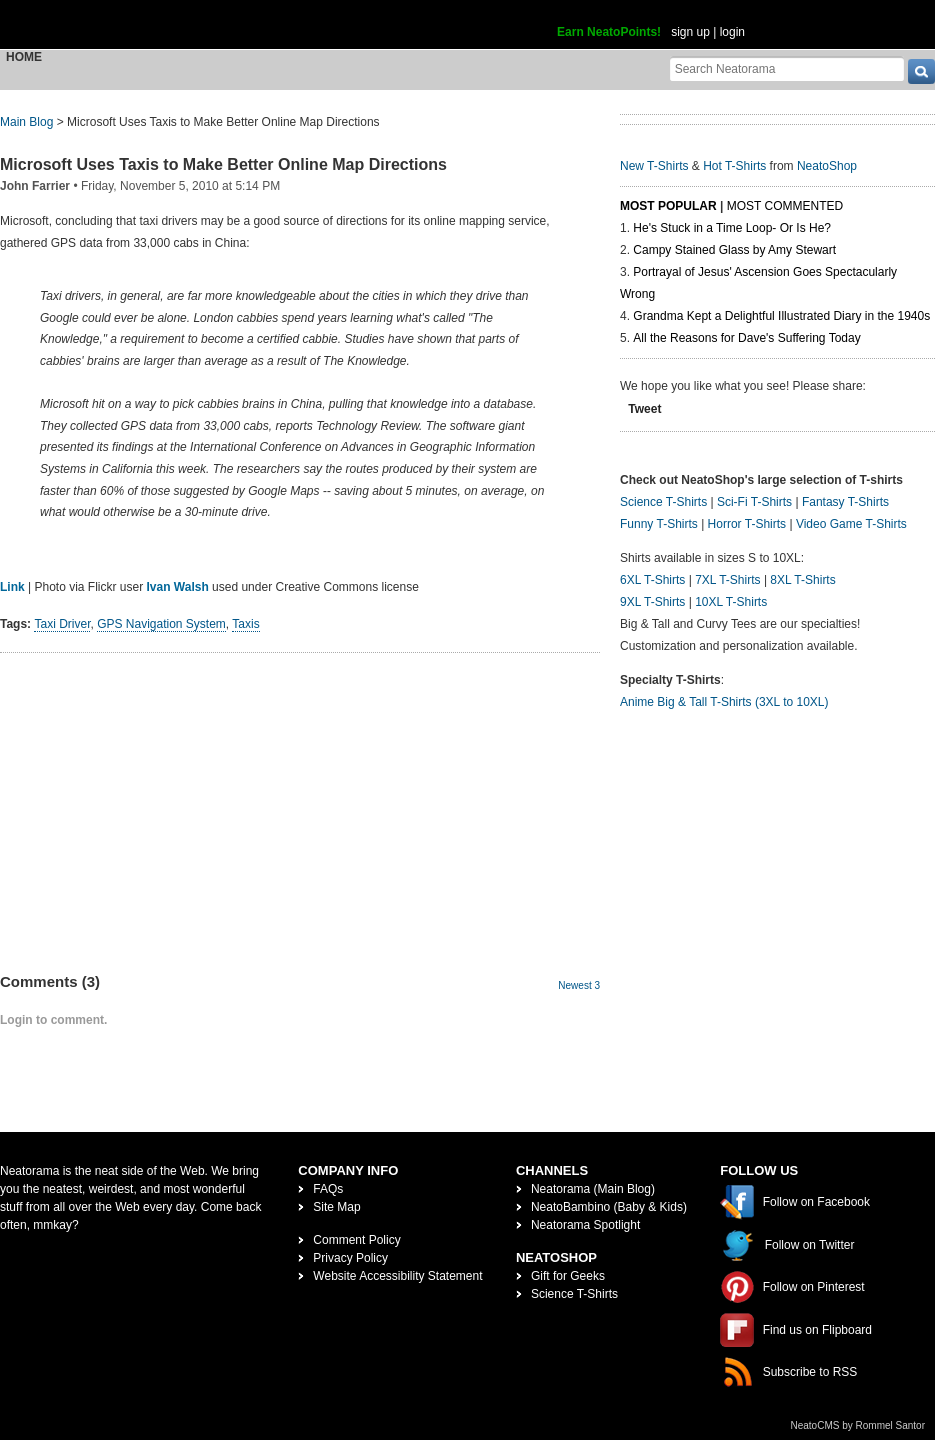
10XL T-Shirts (731, 602)
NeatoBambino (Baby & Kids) (609, 1207)
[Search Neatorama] (787, 68)
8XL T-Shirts (802, 580)
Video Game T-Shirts (851, 524)
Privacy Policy (350, 1258)
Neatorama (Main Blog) (593, 1189)
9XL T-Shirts (652, 602)
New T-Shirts (654, 166)
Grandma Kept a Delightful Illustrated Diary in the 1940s (781, 316)
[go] (921, 71)
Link (12, 587)
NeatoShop (827, 166)
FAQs (328, 1189)
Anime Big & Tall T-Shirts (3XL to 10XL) (724, 702)
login (732, 32)
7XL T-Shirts (727, 580)
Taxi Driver (62, 624)
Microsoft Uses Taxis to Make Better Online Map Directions (223, 164)
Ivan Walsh (178, 587)
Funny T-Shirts (659, 524)
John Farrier (35, 186)
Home (24, 57)
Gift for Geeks (568, 1276)
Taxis (245, 624)
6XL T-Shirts (652, 580)
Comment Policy (356, 1240)
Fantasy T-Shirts (845, 502)
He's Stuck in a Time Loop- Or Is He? (732, 228)
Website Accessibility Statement (397, 1276)
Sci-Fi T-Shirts (754, 502)
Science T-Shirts (663, 502)
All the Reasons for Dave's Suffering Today (746, 338)
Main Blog (26, 122)
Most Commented (785, 206)
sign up (690, 32)
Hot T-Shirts (734, 166)
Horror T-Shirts (747, 524)
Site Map (336, 1207)
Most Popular (668, 206)
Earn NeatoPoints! (609, 32)
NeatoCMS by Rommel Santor (858, 1425)
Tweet (644, 409)
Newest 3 (579, 985)
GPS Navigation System (161, 624)
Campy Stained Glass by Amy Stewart (734, 250)
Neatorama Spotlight (585, 1225)
